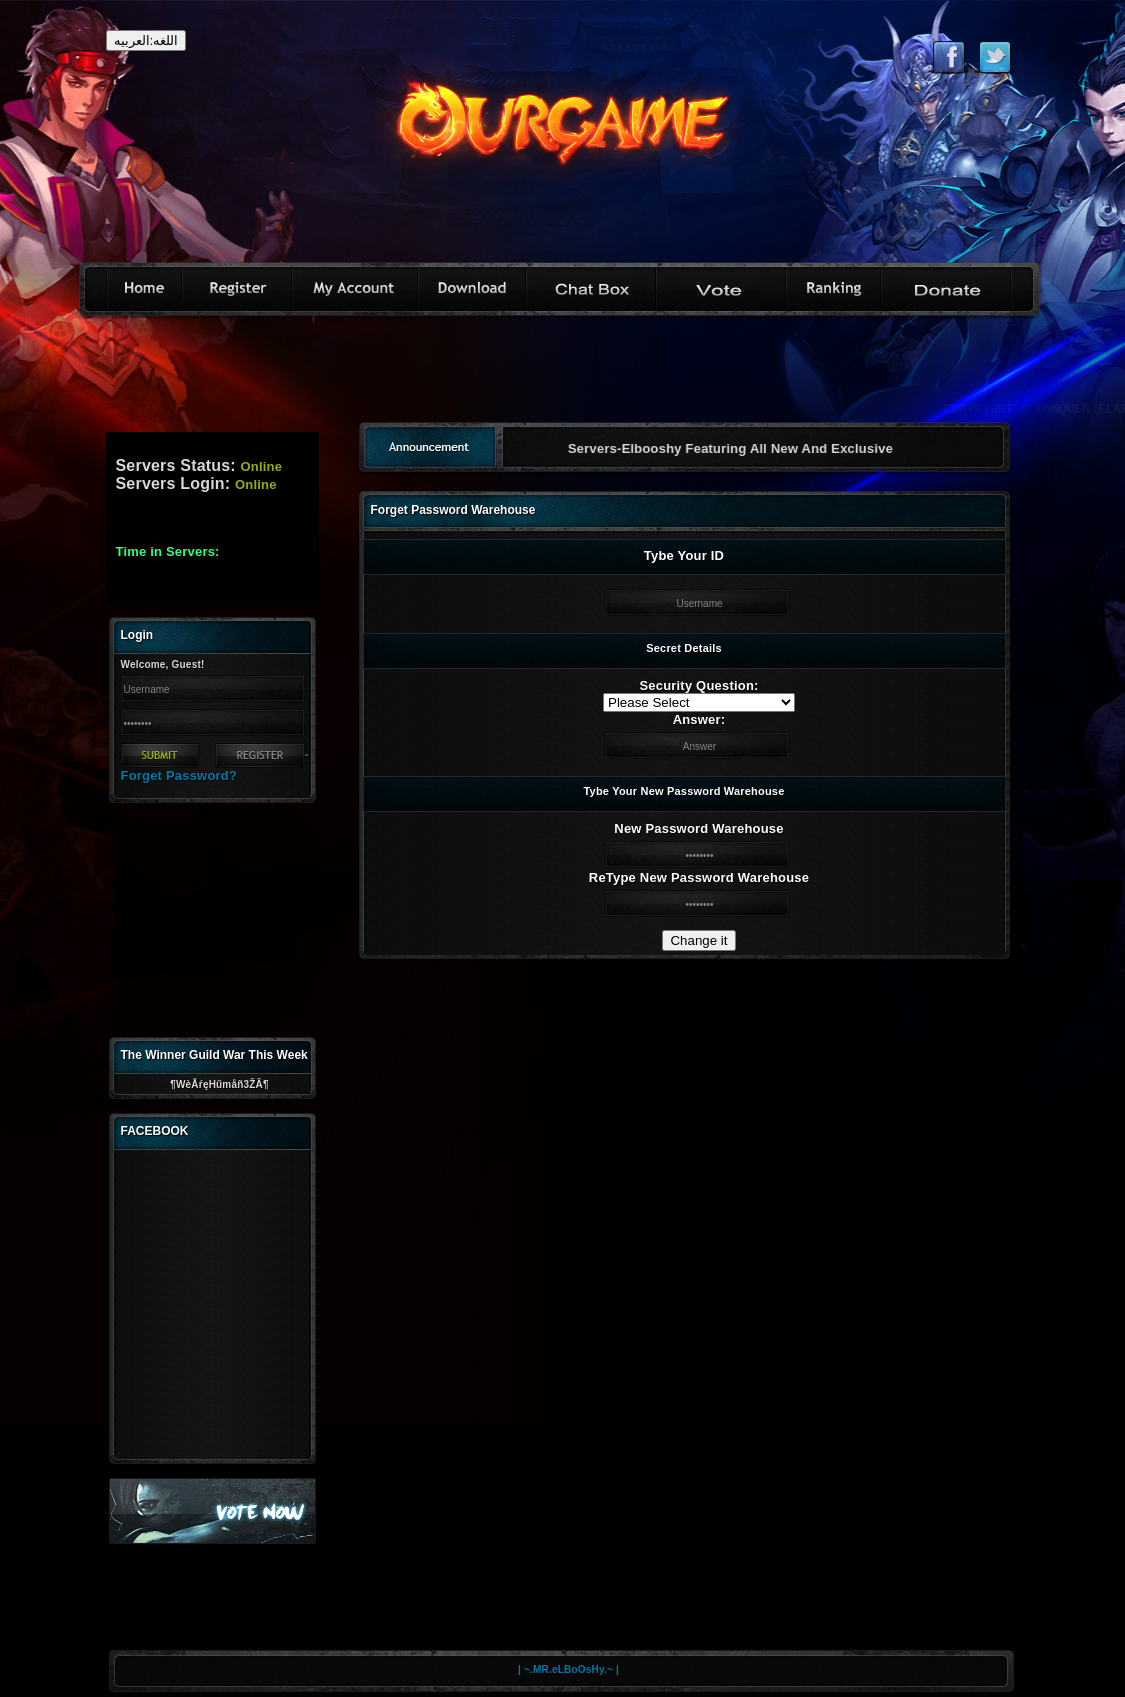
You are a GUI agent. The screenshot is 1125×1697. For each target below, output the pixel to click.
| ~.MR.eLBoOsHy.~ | (568, 1669)
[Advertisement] (563, 376)
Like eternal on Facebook (948, 57)
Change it (698, 940)
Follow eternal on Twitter (994, 57)
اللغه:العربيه (146, 40)
